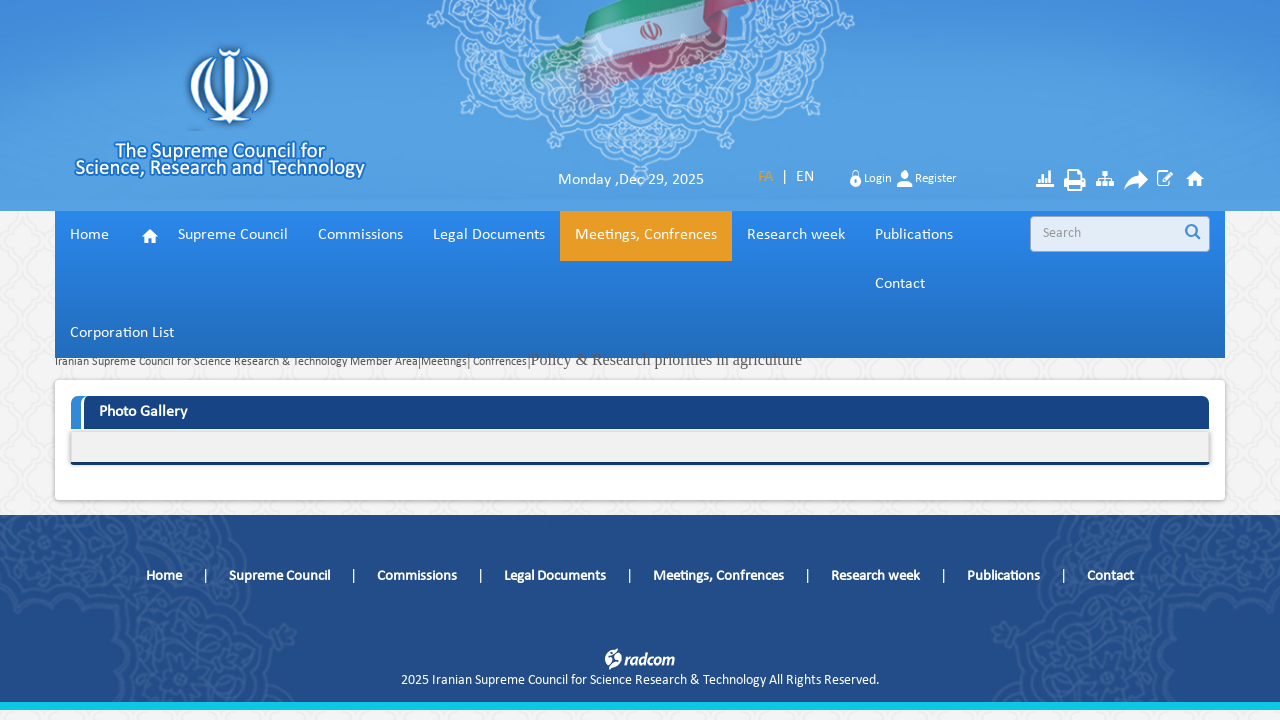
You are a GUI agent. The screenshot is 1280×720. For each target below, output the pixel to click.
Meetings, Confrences (718, 576)
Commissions (417, 576)
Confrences (498, 362)
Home (164, 576)
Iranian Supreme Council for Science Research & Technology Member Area (236, 362)
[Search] (1114, 234)
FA (765, 177)
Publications (1003, 576)
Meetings (444, 362)
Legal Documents (555, 576)
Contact (1110, 576)
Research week (875, 576)
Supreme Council (279, 576)
